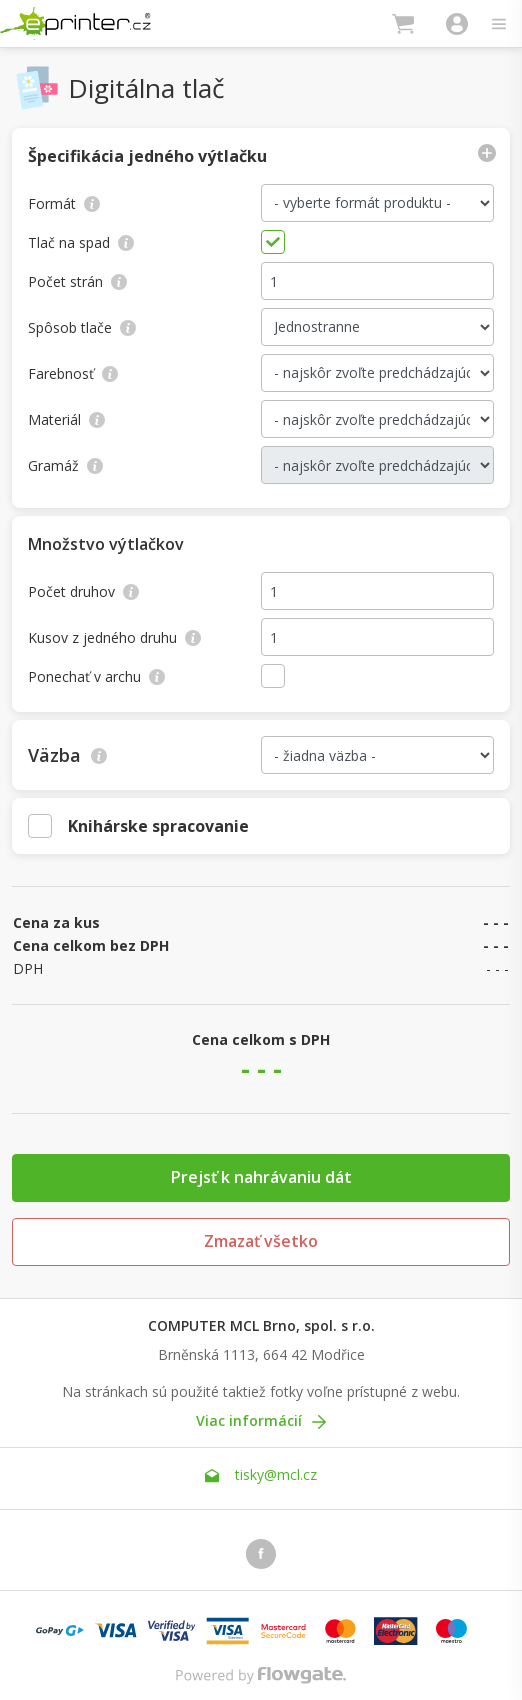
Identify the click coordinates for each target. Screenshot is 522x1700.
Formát (64, 203)
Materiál (66, 419)
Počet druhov (83, 591)
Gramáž (65, 465)
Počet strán (77, 281)
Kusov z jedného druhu (114, 637)
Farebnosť (73, 373)
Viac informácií (261, 1420)
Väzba (67, 755)
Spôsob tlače (82, 327)
